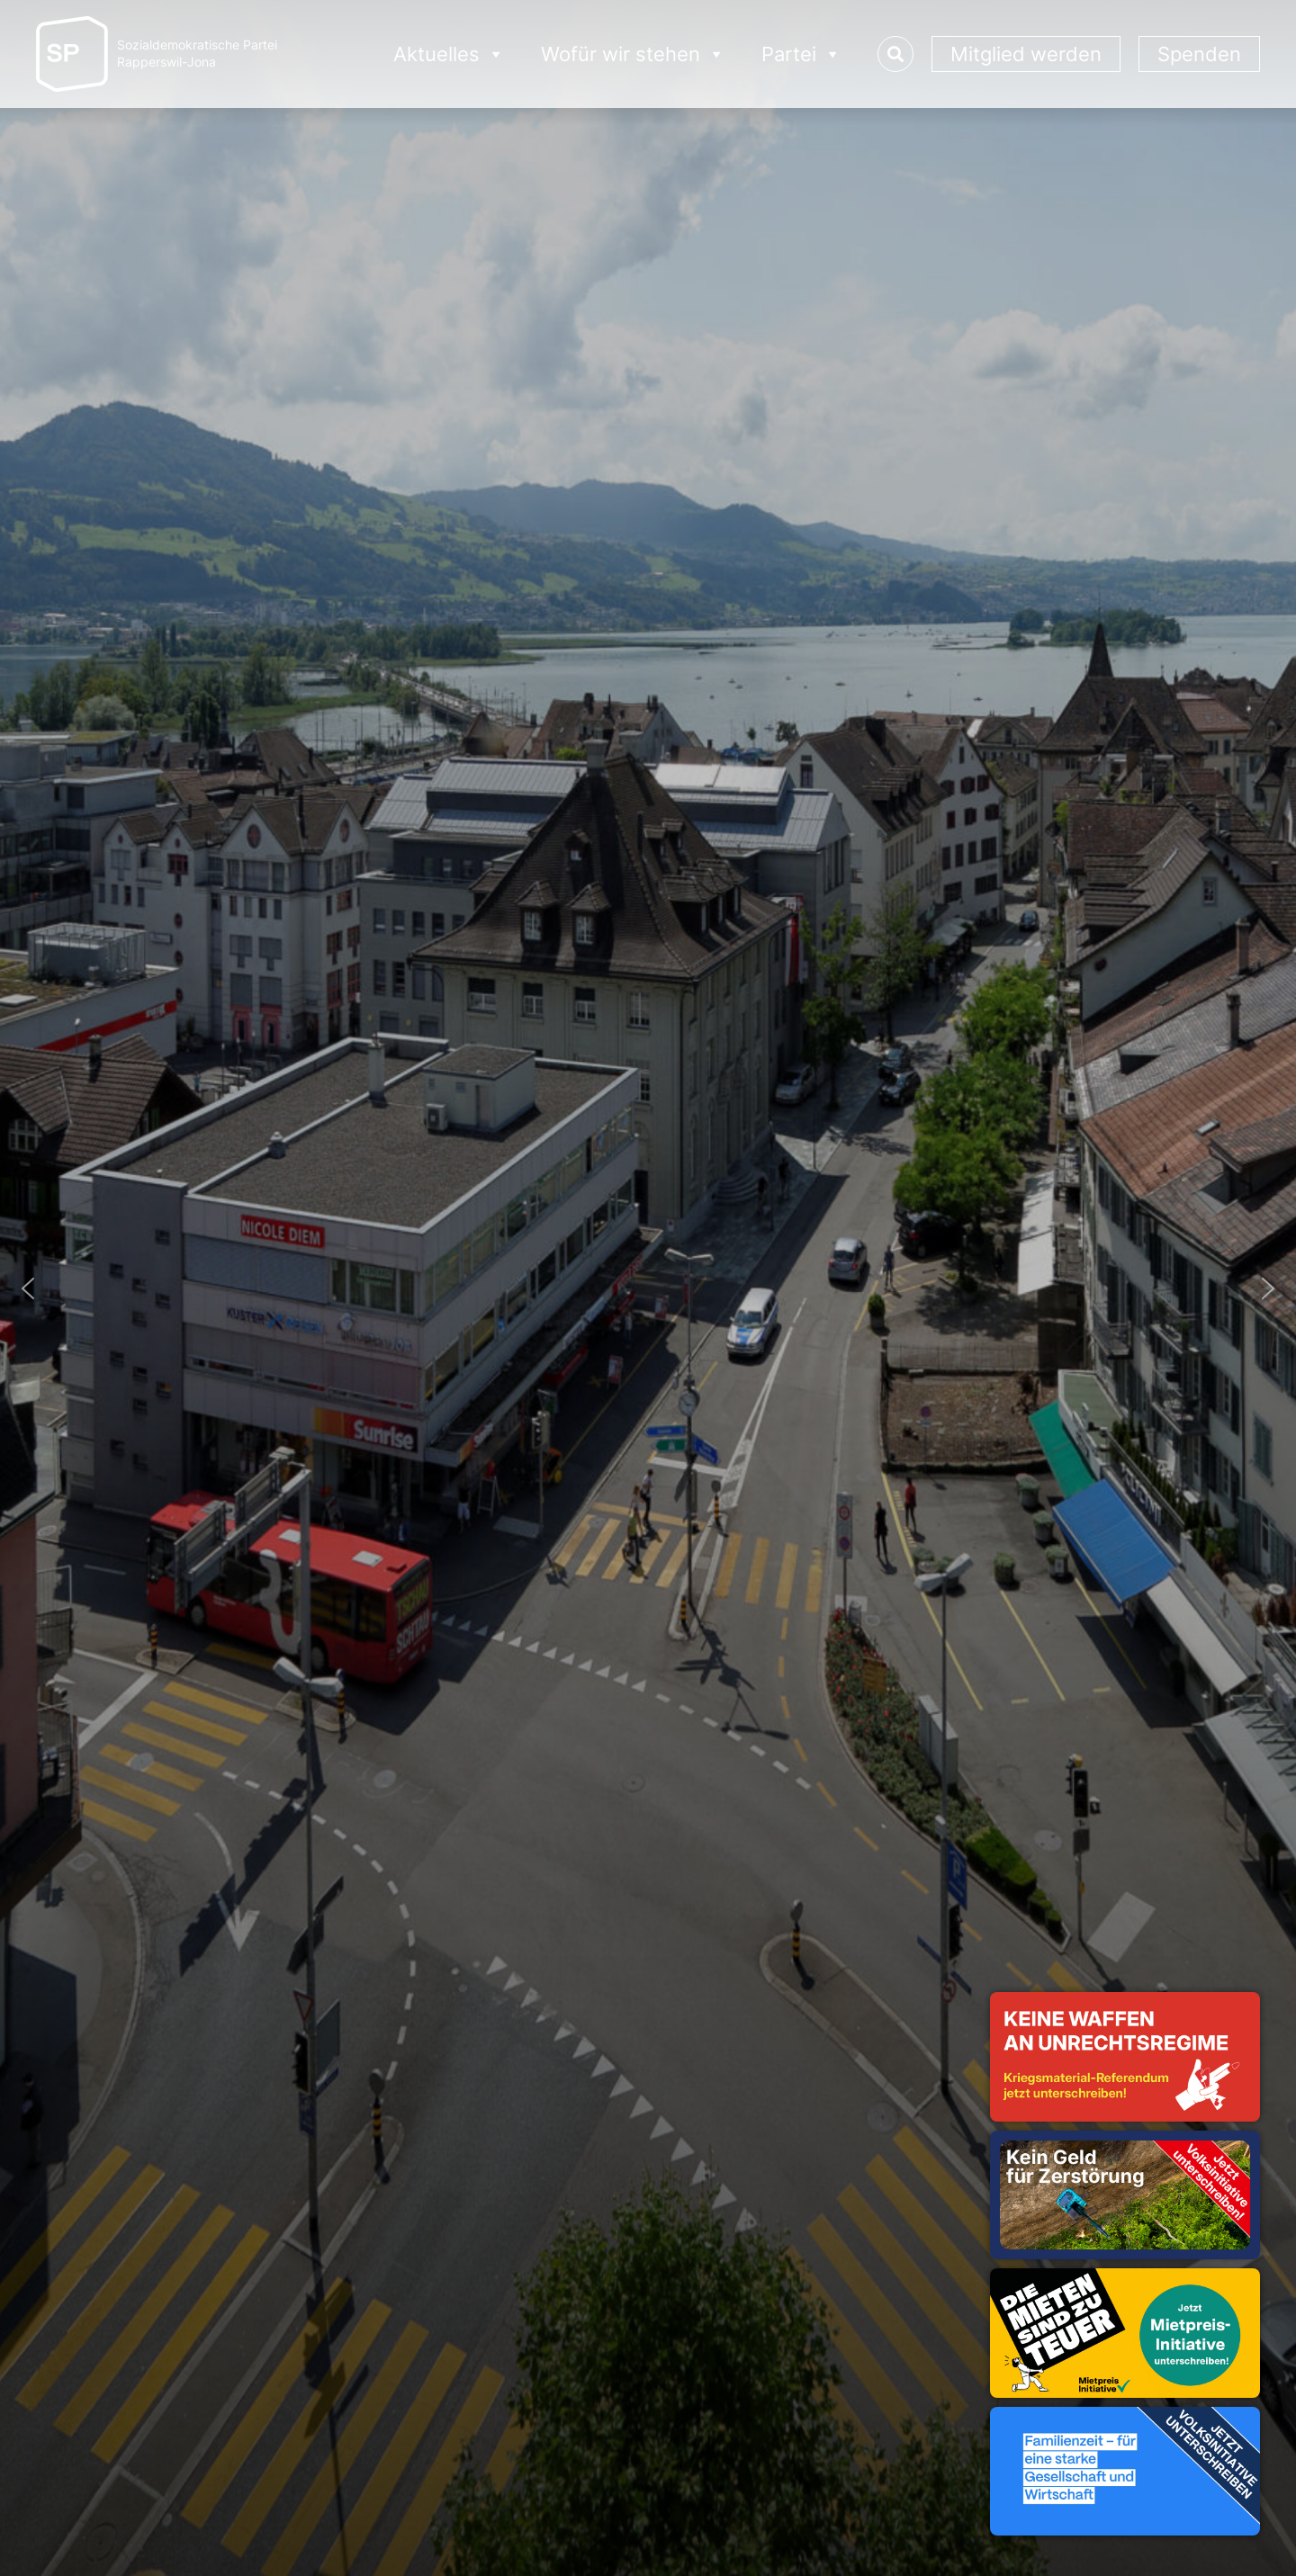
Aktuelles (449, 54)
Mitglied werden (1026, 54)
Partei (801, 54)
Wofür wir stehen (633, 54)
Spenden (1199, 54)
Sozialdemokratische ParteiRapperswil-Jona (197, 53)
